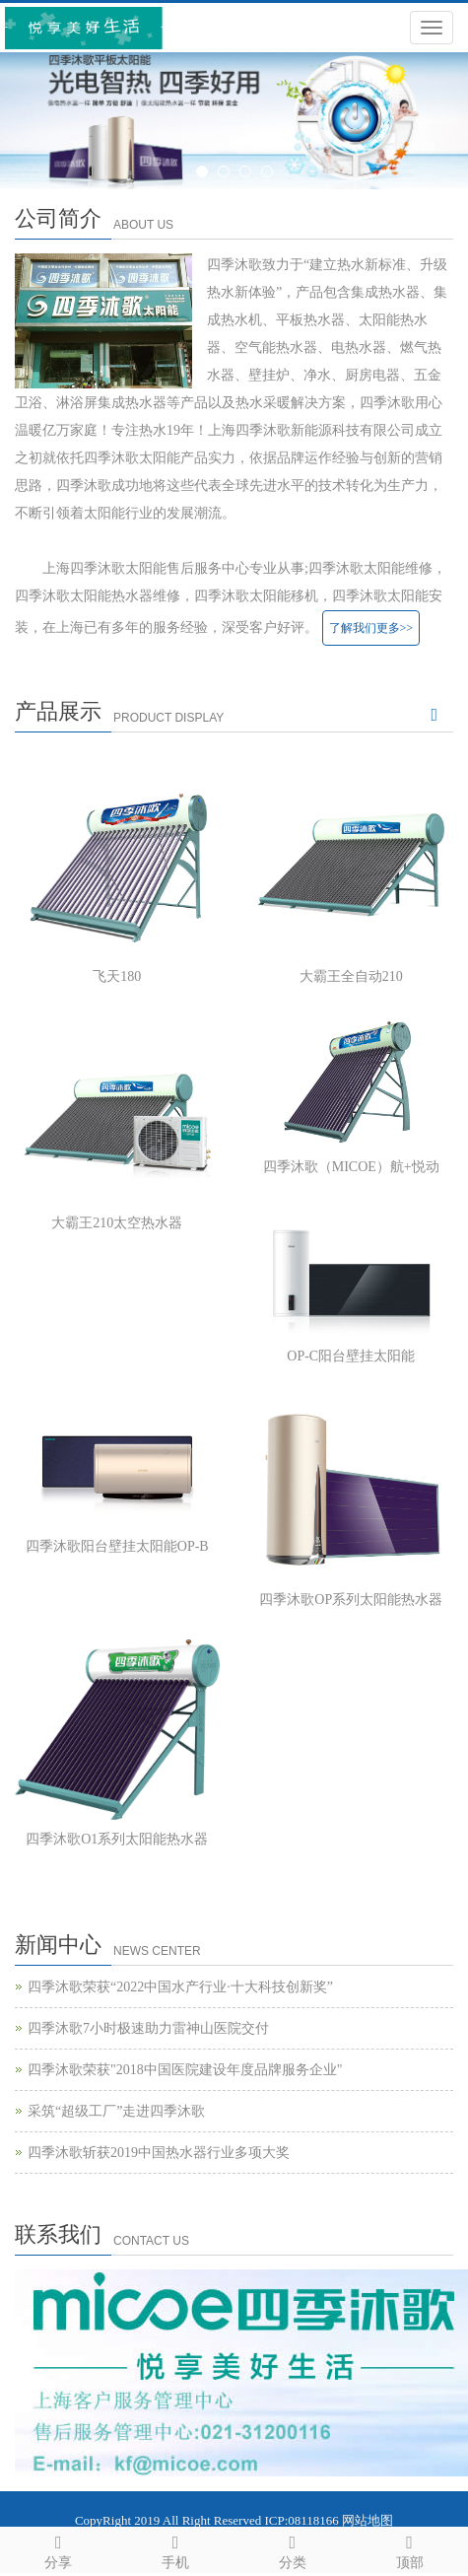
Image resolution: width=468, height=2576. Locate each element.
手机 (175, 2549)
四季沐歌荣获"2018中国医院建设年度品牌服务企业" (185, 2069)
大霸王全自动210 (351, 976)
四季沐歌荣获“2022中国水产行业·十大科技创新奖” (180, 1987)
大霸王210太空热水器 (116, 1223)
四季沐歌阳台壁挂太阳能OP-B (117, 1546)
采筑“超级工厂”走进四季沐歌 (116, 2111)
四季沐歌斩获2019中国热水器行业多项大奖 (159, 2152)
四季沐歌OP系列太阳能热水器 (350, 1599)
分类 (293, 2549)
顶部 (409, 2549)
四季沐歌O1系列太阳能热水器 (117, 1839)
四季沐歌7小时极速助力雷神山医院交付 (148, 2028)
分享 (58, 2549)
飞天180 (117, 976)
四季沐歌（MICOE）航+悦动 (351, 1166)
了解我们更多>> (371, 628)
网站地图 (367, 2520)
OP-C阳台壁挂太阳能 (351, 1356)
